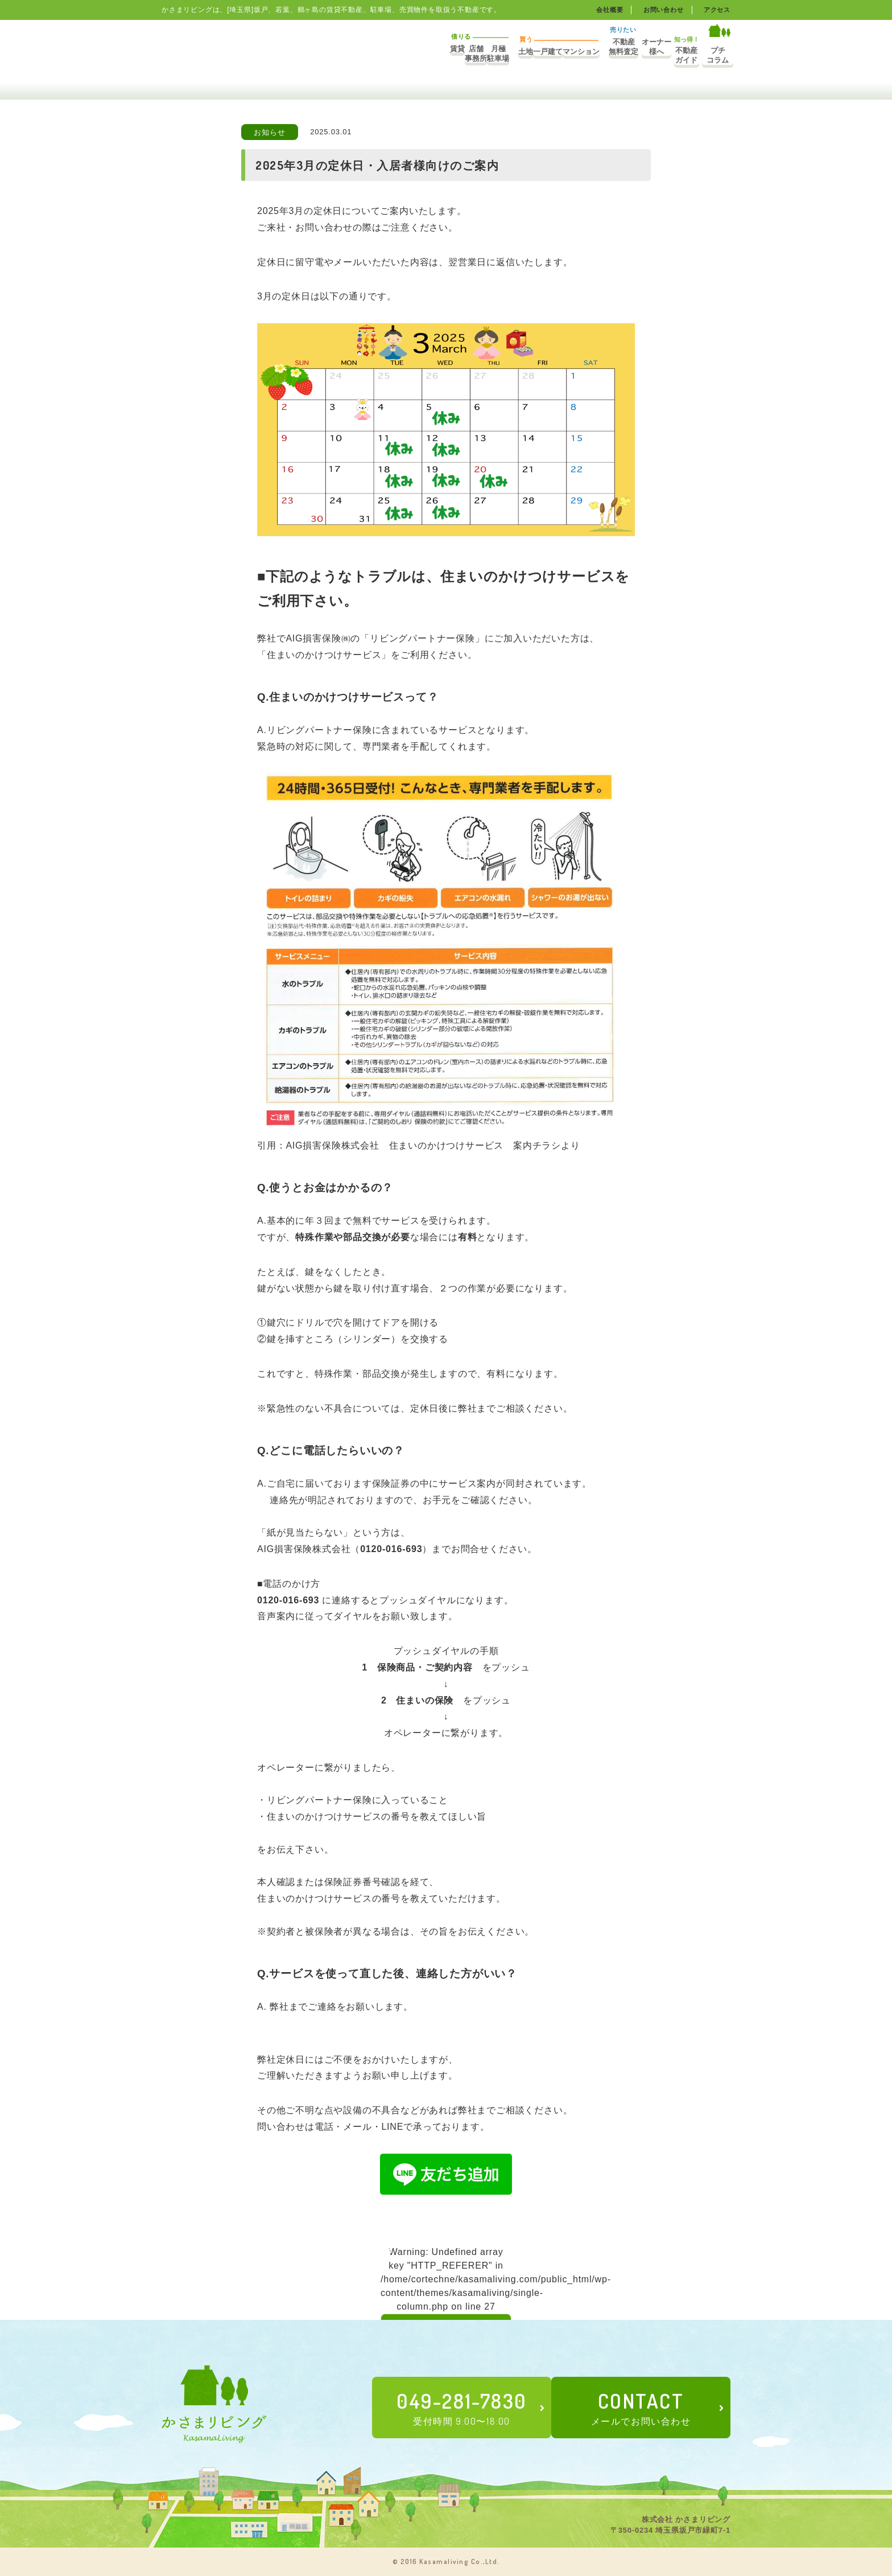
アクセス (715, 10)
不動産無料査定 (561, 54)
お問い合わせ (660, 10)
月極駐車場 (372, 55)
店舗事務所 (329, 55)
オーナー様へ (611, 54)
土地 (424, 54)
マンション (509, 54)
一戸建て (466, 54)
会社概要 (602, 10)
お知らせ (269, 132)
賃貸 (287, 54)
